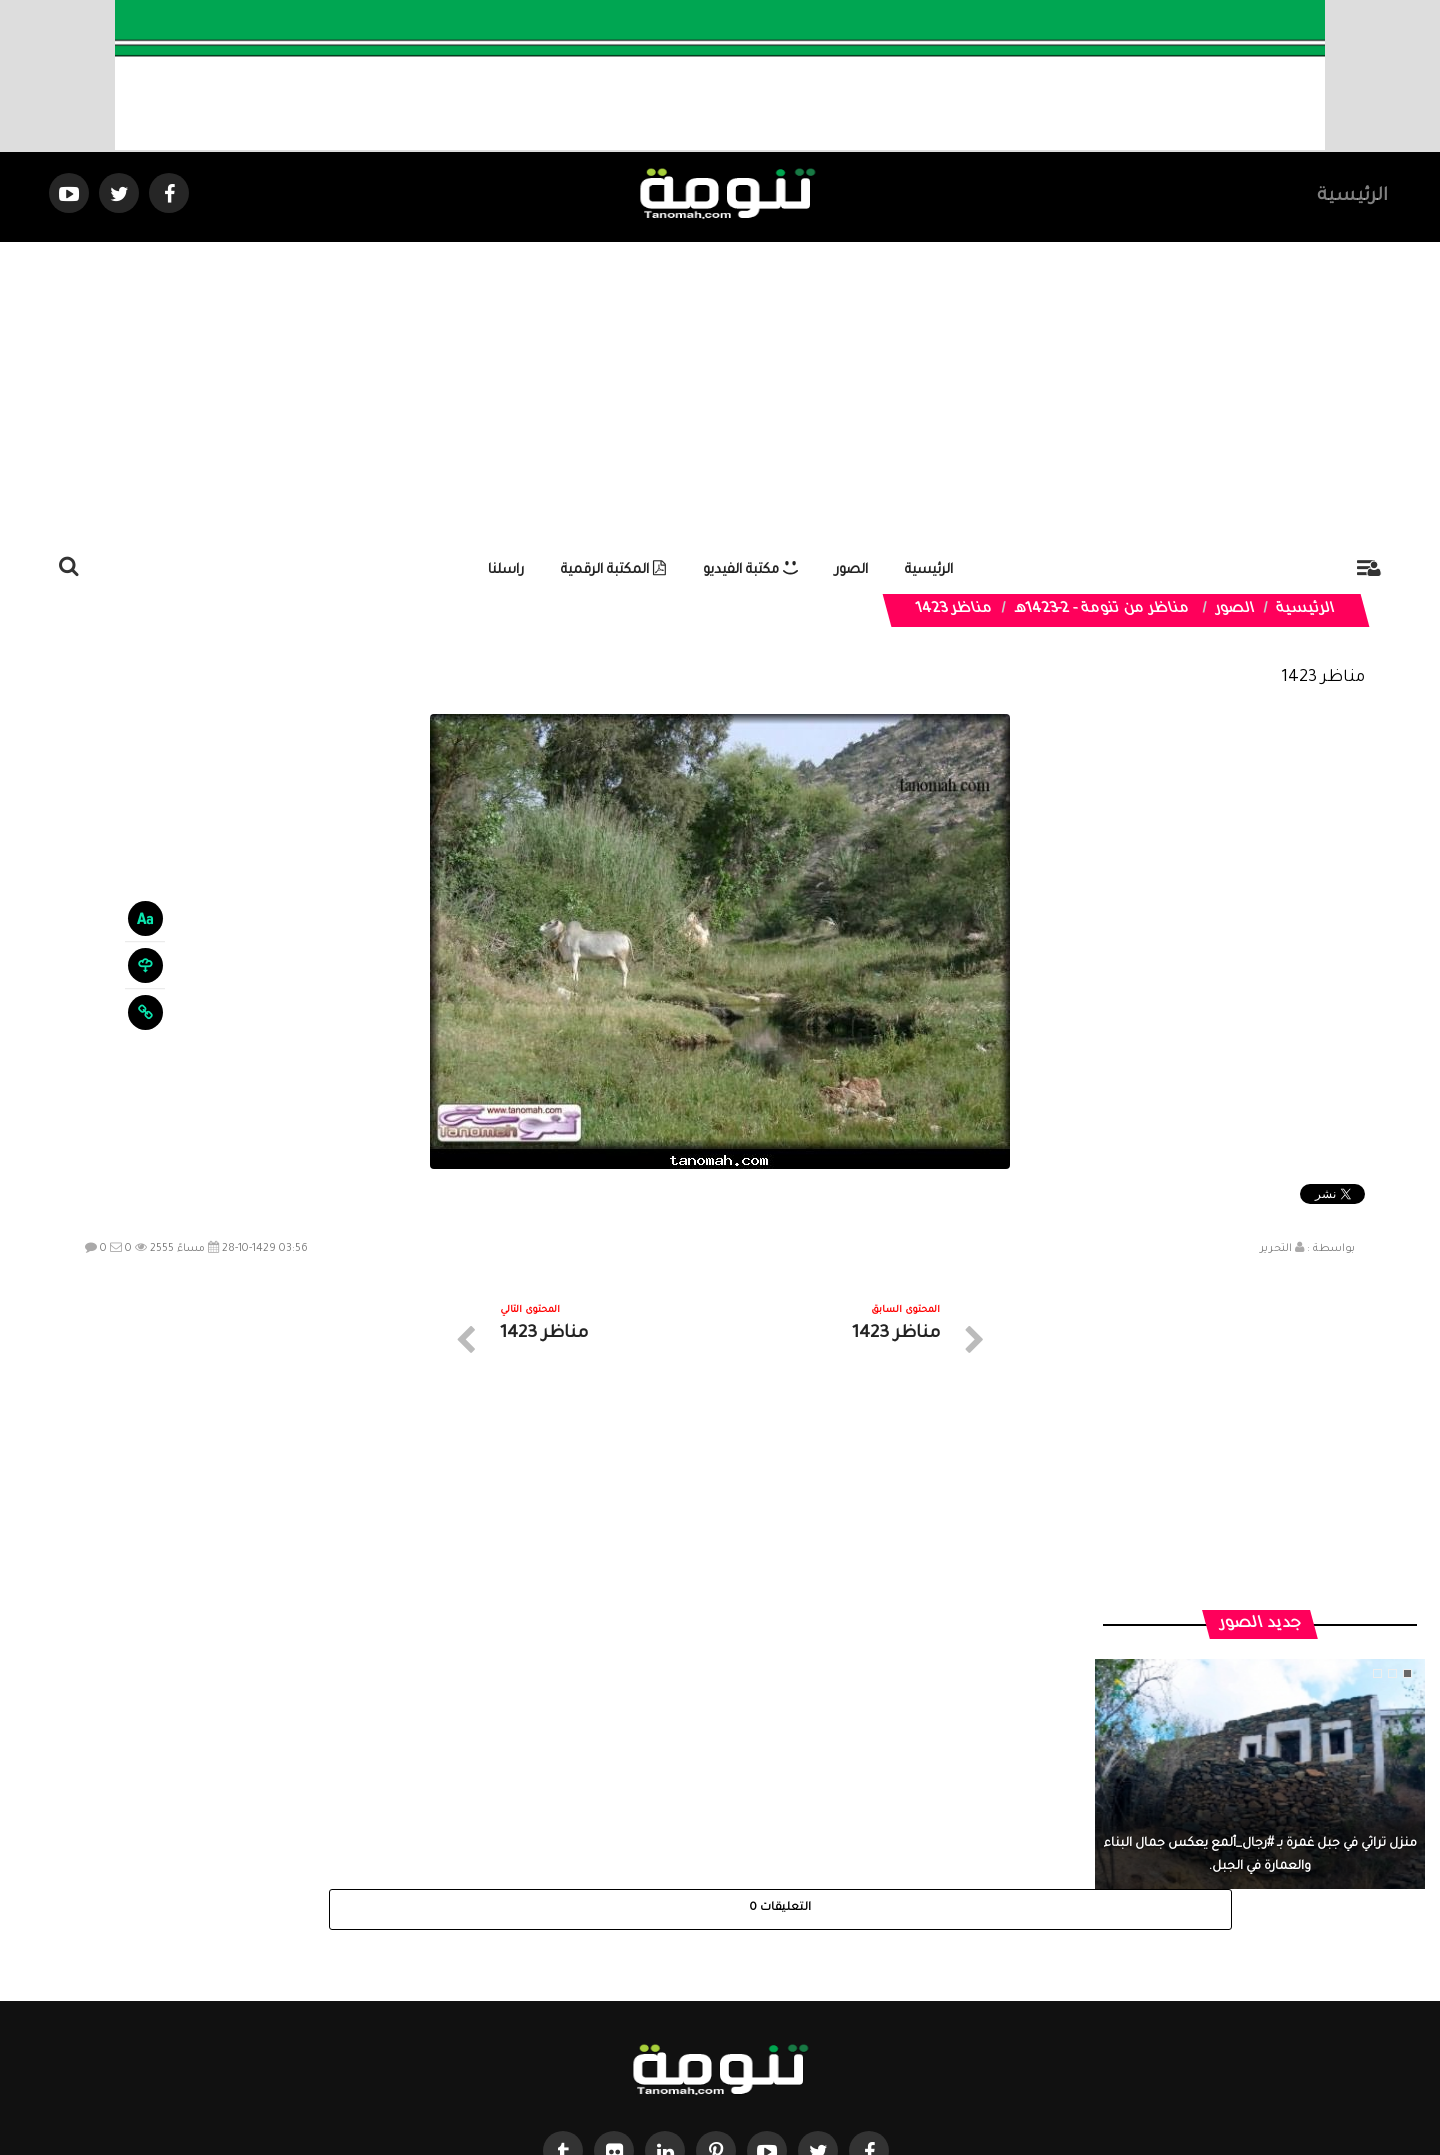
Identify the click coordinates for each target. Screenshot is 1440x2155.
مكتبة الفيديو (750, 570)
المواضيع (848, 1975)
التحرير (1276, 1249)
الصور (851, 570)
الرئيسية (1352, 197)
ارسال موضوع (535, 1975)
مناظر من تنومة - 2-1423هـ (1102, 610)
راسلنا (506, 570)
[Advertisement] (720, 392)
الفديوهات (769, 1975)
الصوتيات (690, 1975)
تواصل (620, 1975)
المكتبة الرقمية (613, 570)
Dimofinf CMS (737, 2072)
